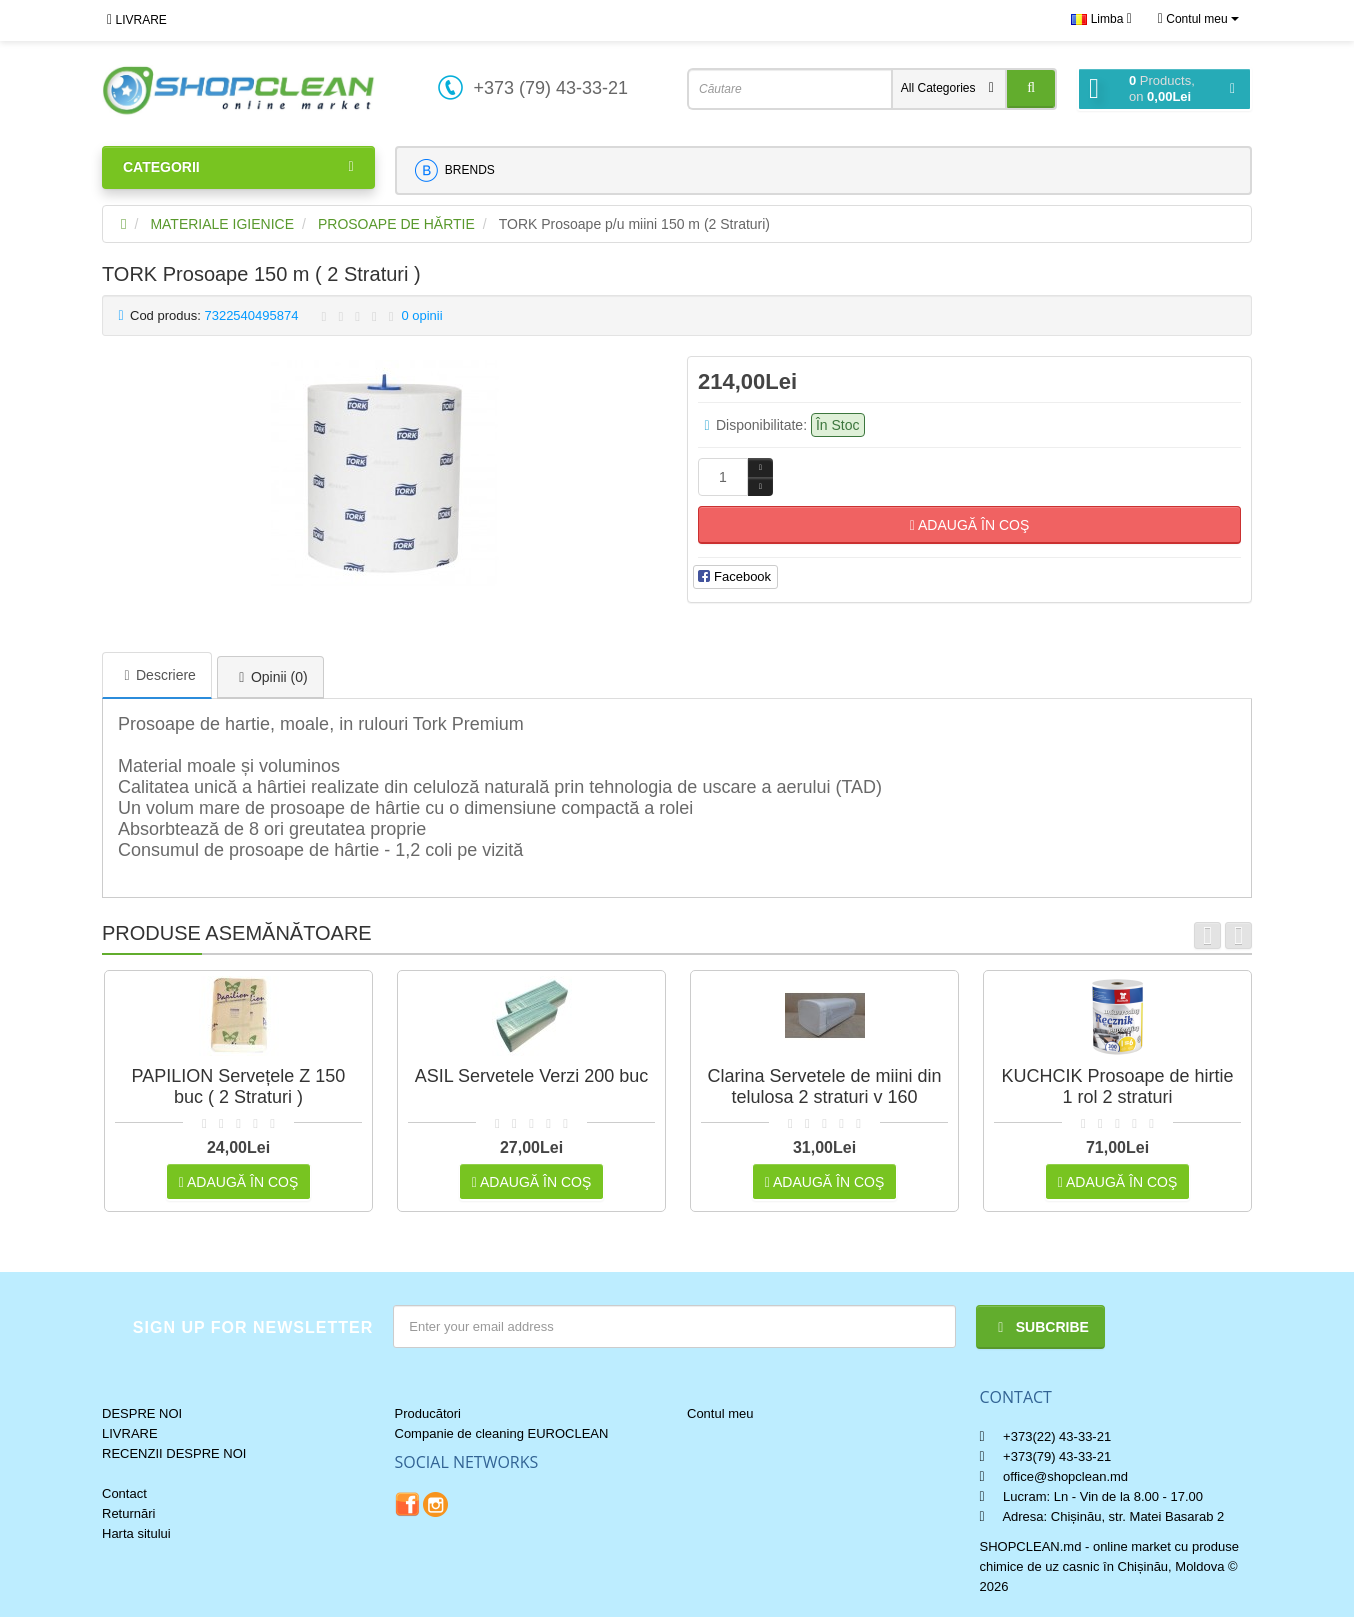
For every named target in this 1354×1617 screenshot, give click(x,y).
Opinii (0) (270, 677)
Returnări (128, 1513)
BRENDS (454, 170)
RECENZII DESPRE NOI (174, 1453)
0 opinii (421, 315)
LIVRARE (137, 20)
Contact (124, 1493)
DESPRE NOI (142, 1413)
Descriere (157, 675)
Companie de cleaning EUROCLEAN (502, 1433)
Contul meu (720, 1413)
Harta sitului (136, 1533)
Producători (428, 1413)
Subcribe (1040, 1327)
